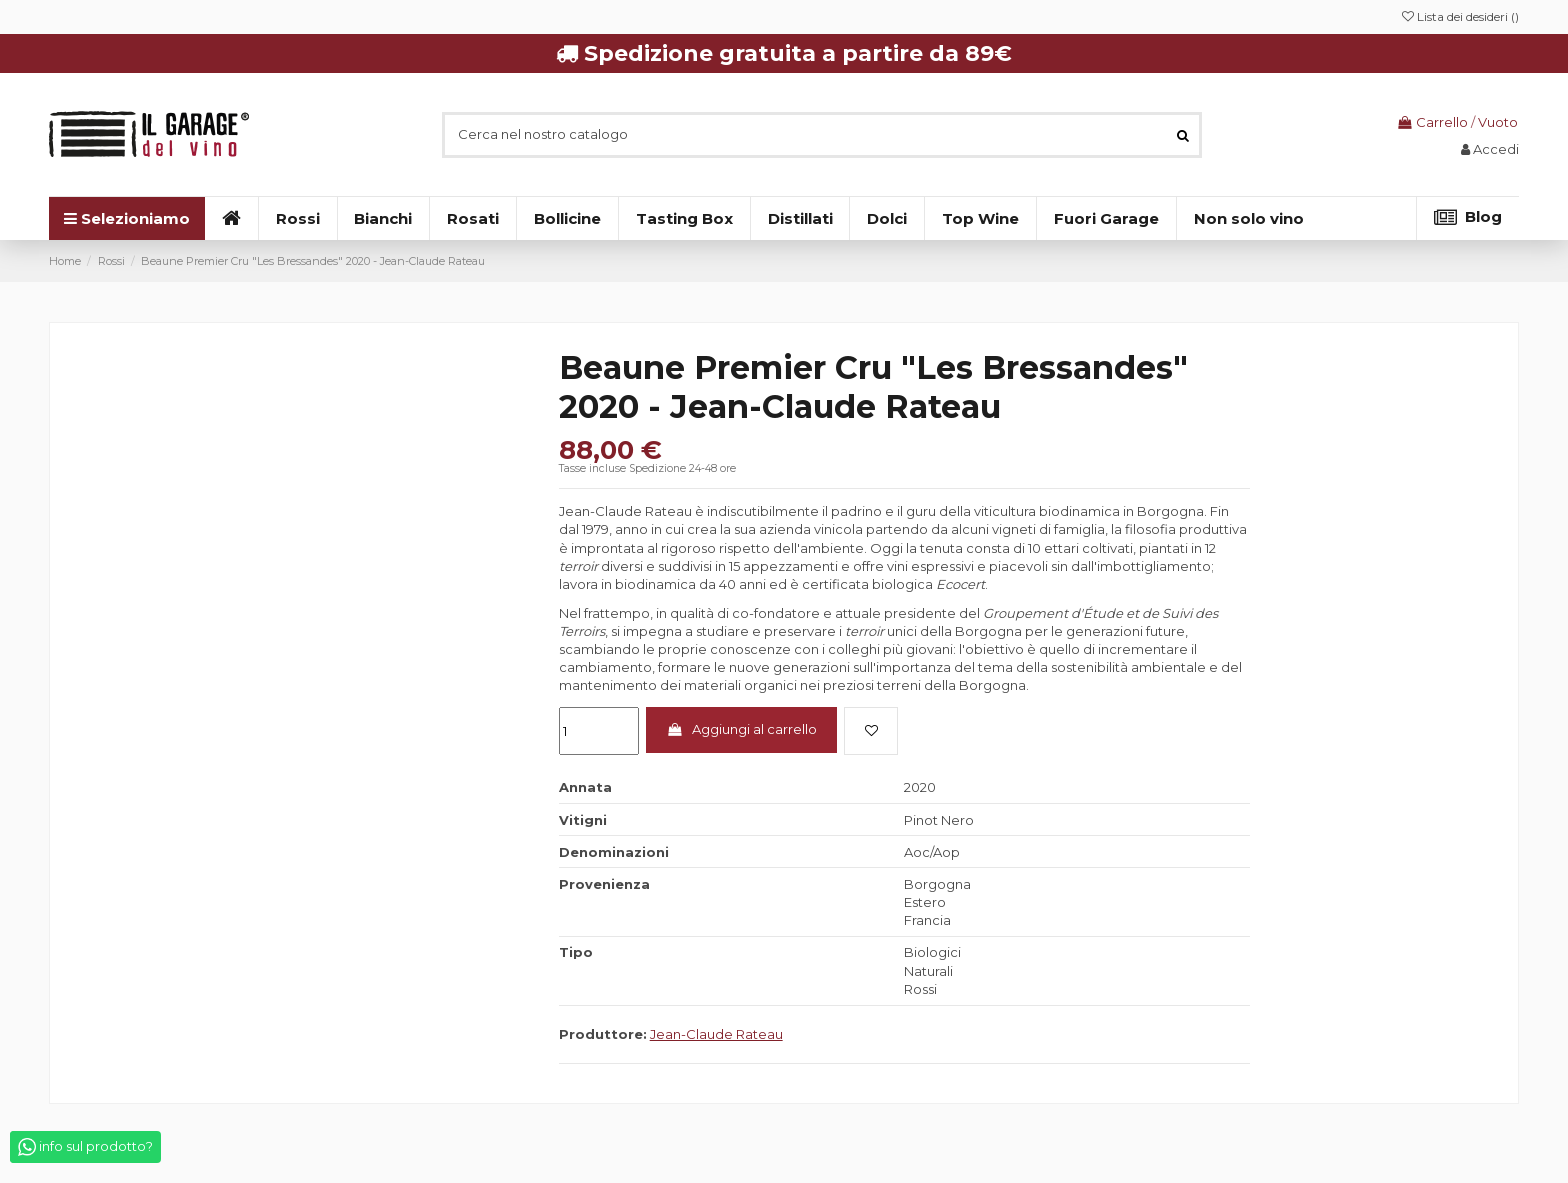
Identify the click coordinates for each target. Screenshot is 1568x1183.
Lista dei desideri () (1460, 16)
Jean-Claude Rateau (716, 1034)
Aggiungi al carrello (741, 729)
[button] (1248, 218)
